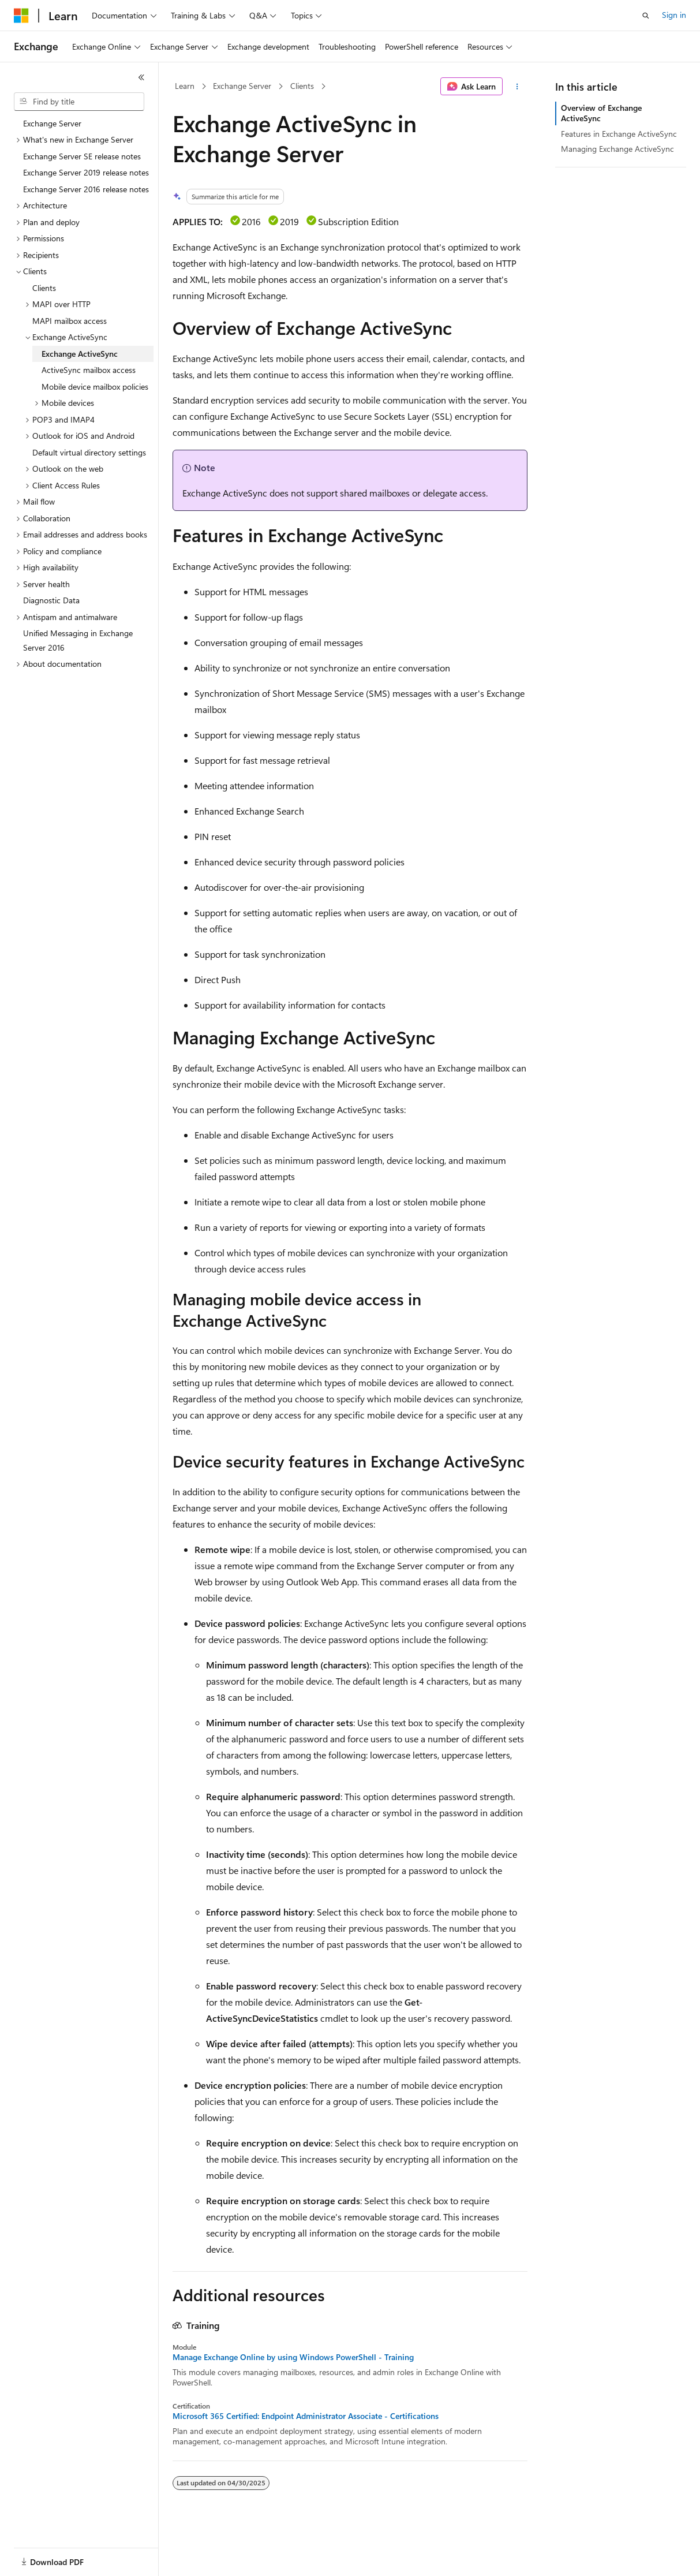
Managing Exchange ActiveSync (617, 148)
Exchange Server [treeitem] (52, 123)
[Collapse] (141, 77)
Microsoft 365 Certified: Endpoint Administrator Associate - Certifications (306, 2416)
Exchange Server (242, 85)
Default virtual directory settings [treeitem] (89, 452)
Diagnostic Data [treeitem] (51, 600)
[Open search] (645, 15)
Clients (302, 85)
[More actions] (517, 86)
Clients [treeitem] (44, 287)
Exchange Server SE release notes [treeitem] (82, 156)
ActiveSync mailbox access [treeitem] (89, 369)
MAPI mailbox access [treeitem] (69, 320)
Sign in (674, 14)
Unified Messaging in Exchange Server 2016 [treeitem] (78, 640)
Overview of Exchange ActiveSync (601, 113)
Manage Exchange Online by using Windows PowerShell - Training (293, 2357)
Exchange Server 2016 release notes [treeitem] (86, 189)
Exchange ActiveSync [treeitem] (80, 353)
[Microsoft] (21, 15)
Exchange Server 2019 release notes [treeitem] (86, 172)
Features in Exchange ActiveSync (619, 133)
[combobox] (79, 101)
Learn (184, 85)
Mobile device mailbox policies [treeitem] (95, 386)
